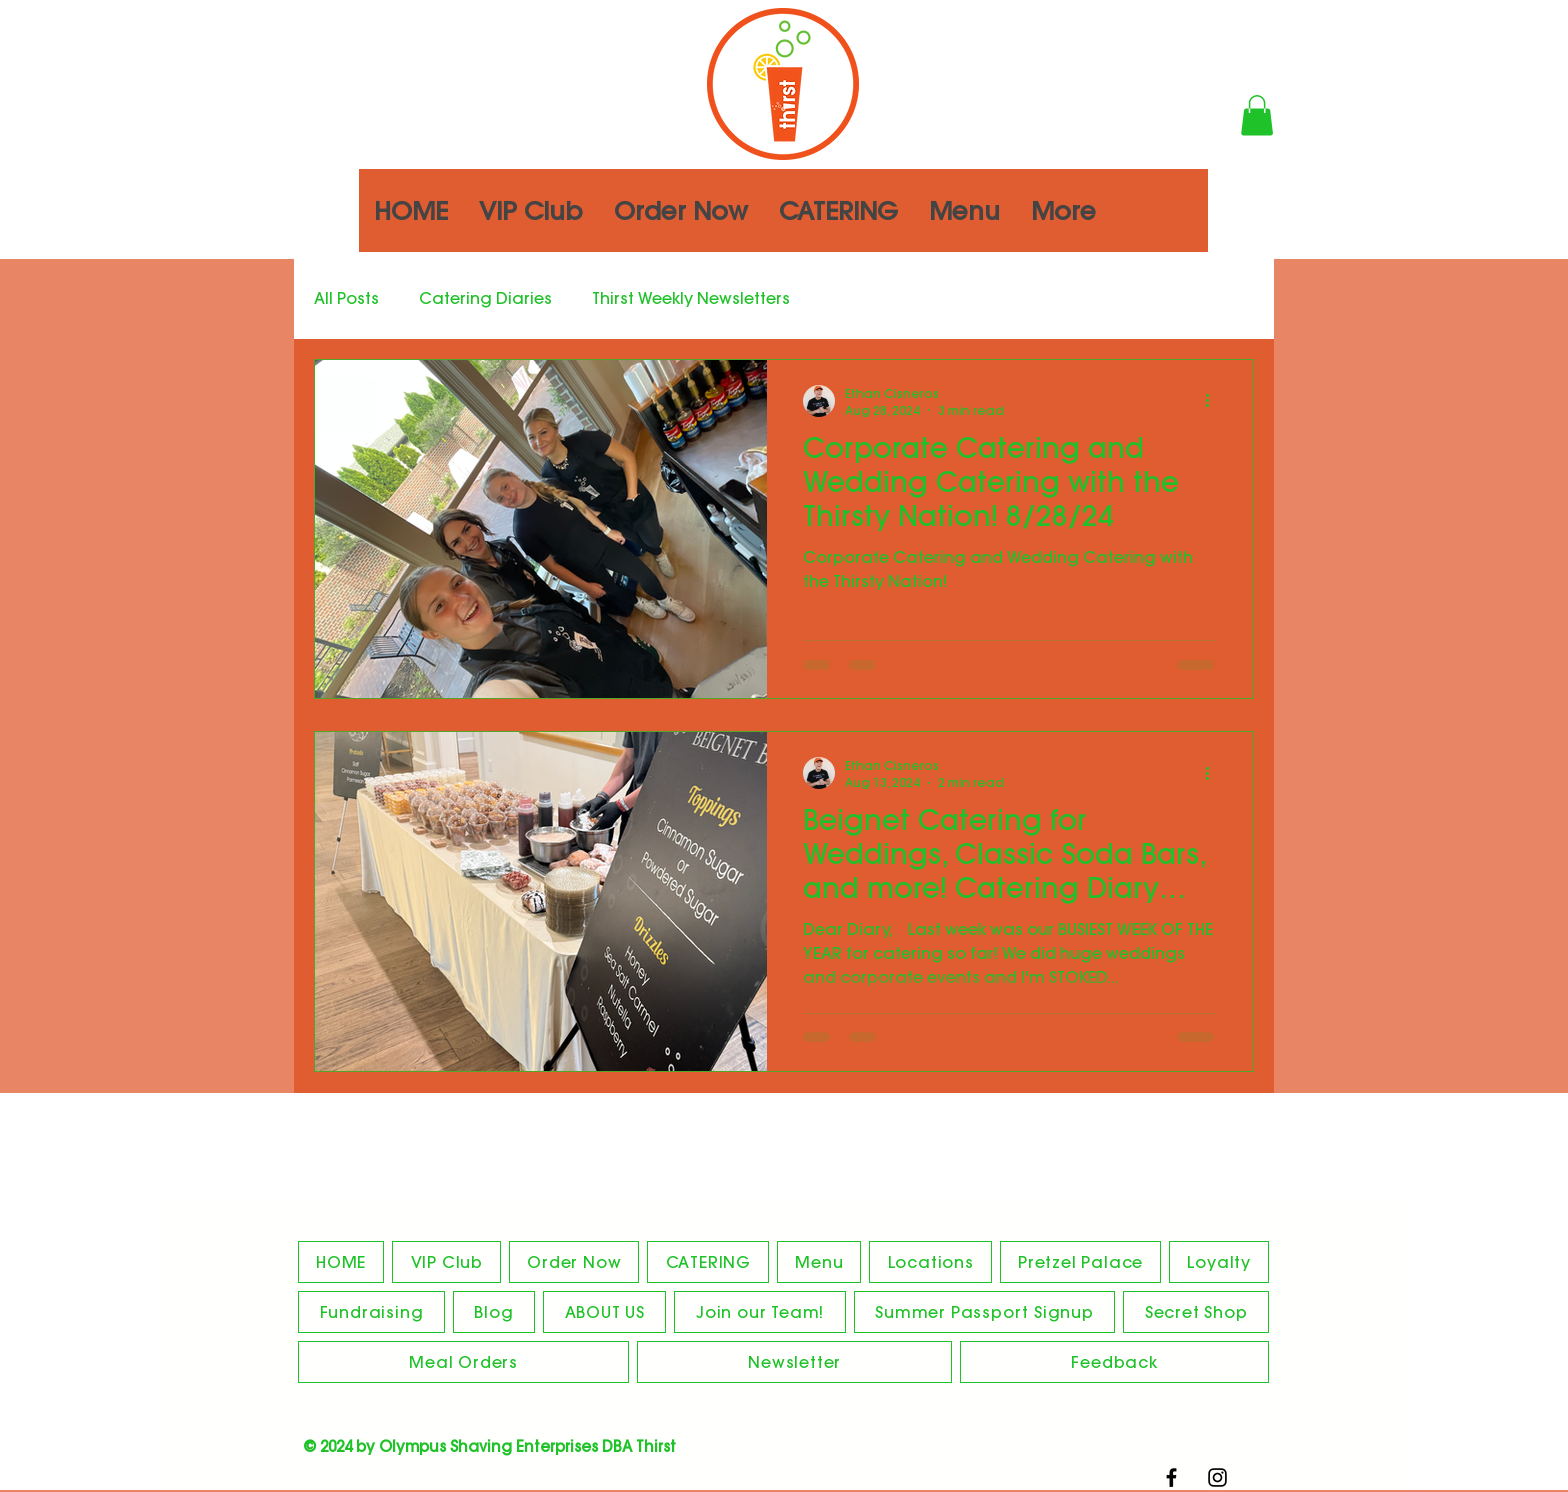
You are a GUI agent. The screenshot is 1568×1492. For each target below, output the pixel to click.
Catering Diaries (485, 298)
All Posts (346, 298)
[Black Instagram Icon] (1217, 1477)
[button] (1257, 115)
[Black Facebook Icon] (1171, 1477)
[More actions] (1214, 401)
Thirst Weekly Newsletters (691, 298)
